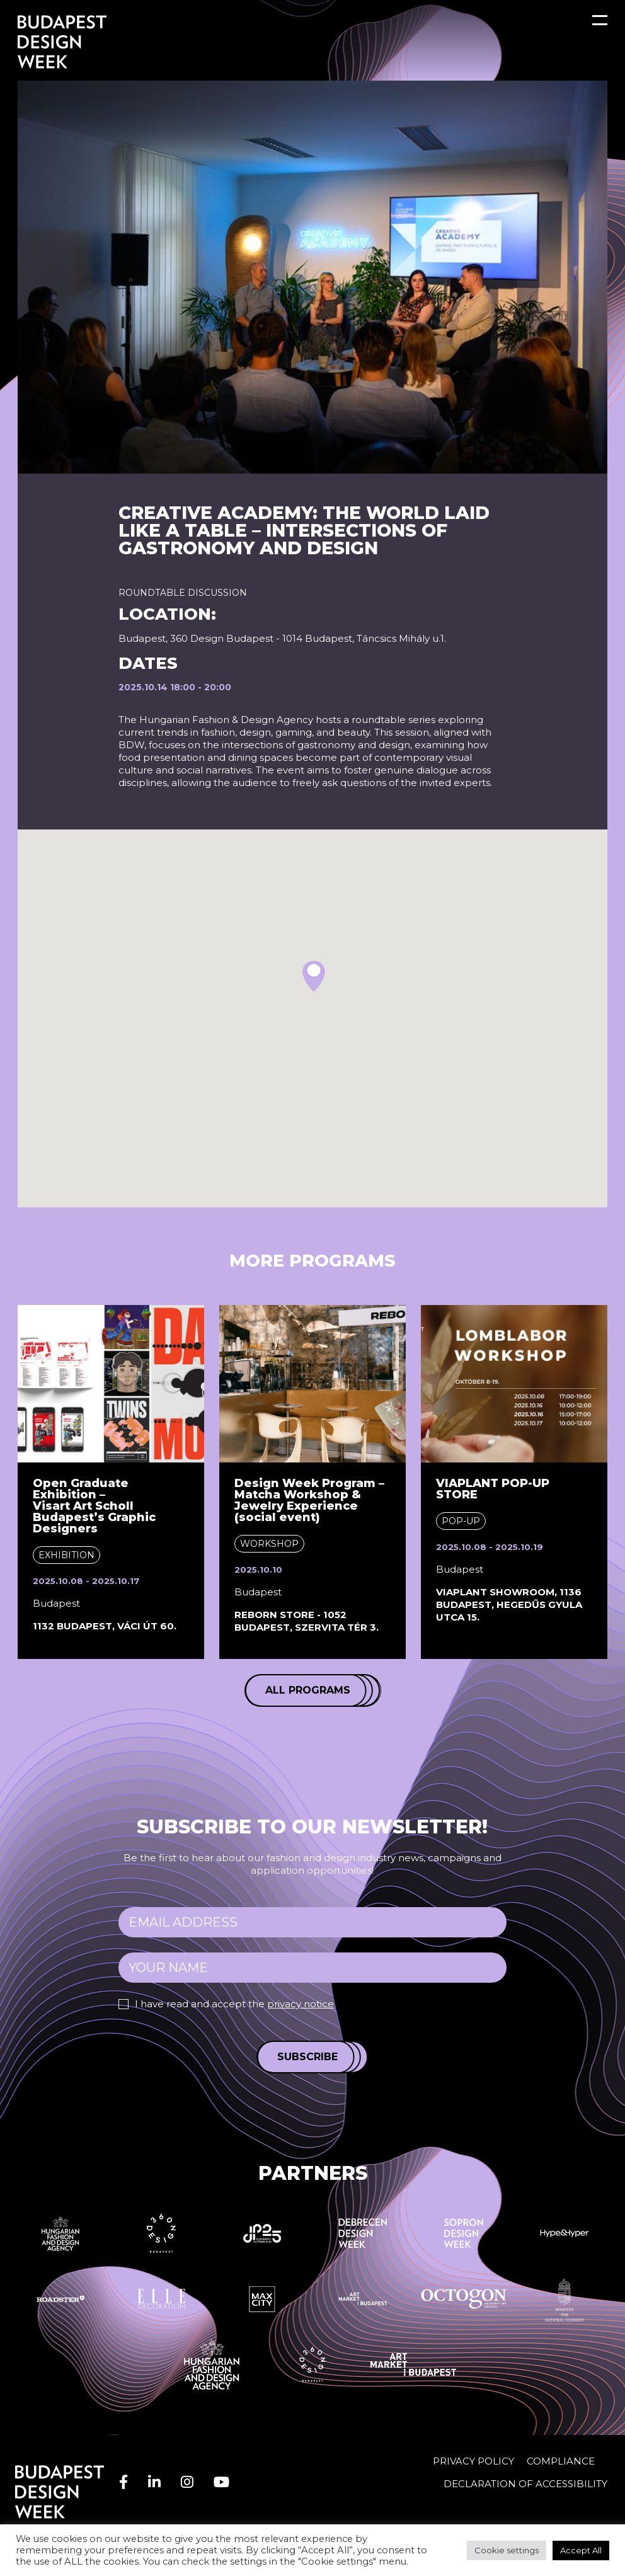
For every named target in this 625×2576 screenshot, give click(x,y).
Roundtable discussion (182, 592)
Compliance (561, 2461)
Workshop (269, 1543)
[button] (313, 976)
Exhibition (66, 1555)
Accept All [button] (581, 2550)
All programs (307, 1690)
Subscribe (307, 2057)
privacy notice (300, 2004)
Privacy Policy (473, 2461)
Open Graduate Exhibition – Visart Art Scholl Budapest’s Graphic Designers (94, 1506)
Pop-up (461, 1521)
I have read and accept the (234, 2004)
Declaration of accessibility (525, 2484)
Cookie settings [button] (506, 2550)
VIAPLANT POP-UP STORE (492, 1489)
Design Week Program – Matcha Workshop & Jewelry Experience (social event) (309, 1500)
